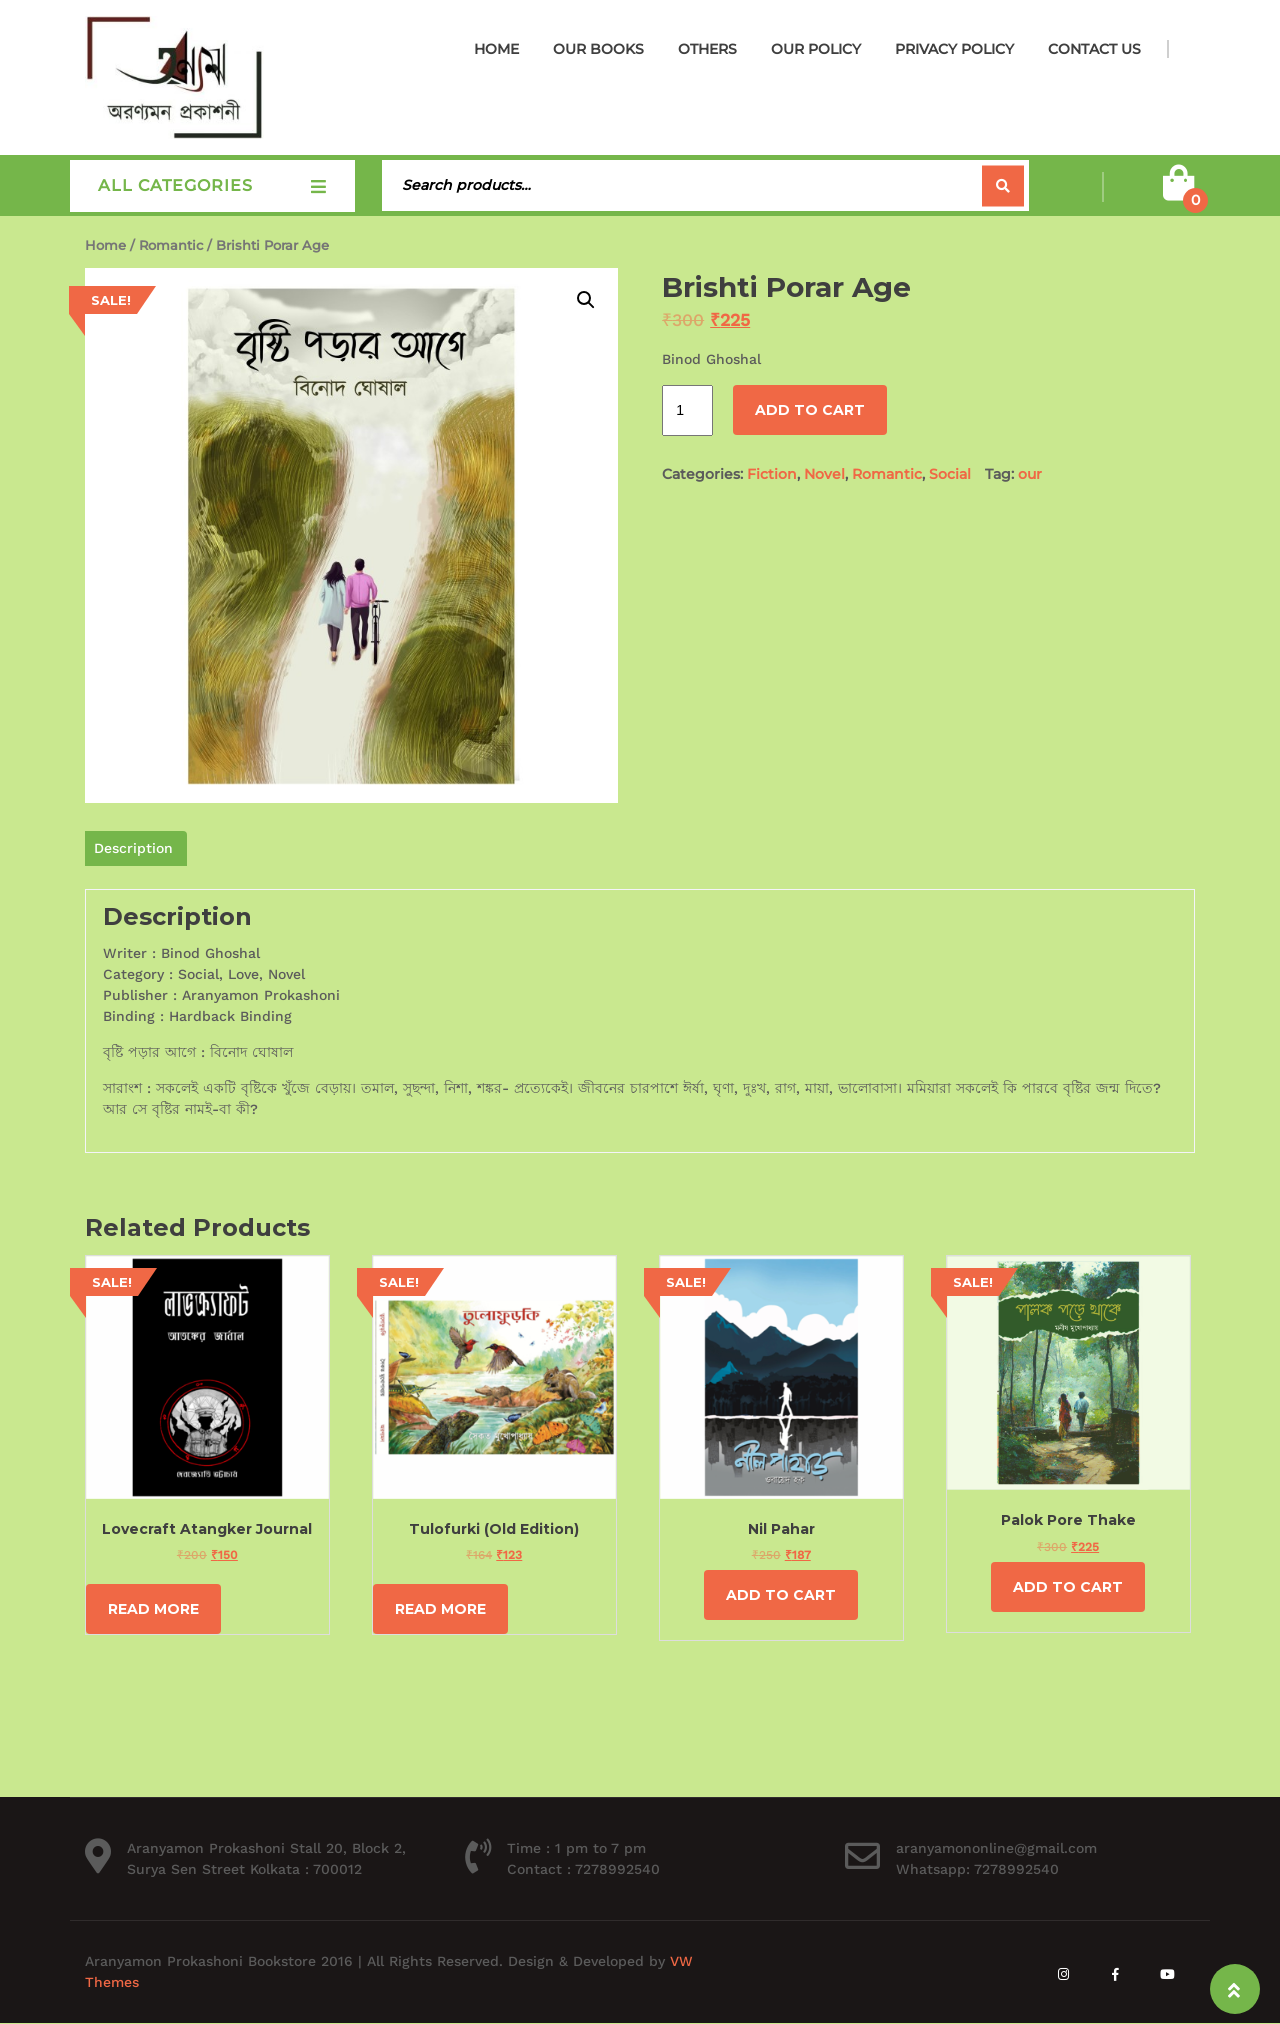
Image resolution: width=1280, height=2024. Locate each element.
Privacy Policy (954, 49)
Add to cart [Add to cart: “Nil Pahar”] (781, 1595)
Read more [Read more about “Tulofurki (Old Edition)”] (440, 1609)
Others (707, 49)
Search (1003, 185)
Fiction (772, 474)
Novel (824, 474)
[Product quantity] (687, 410)
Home (496, 49)
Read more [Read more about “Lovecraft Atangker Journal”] (153, 1609)
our (1030, 474)
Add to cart (810, 410)
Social (950, 474)
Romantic (171, 245)
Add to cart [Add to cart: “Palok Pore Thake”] (1068, 1587)
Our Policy (816, 49)
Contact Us (1094, 49)
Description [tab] (133, 848)
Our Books (598, 49)
